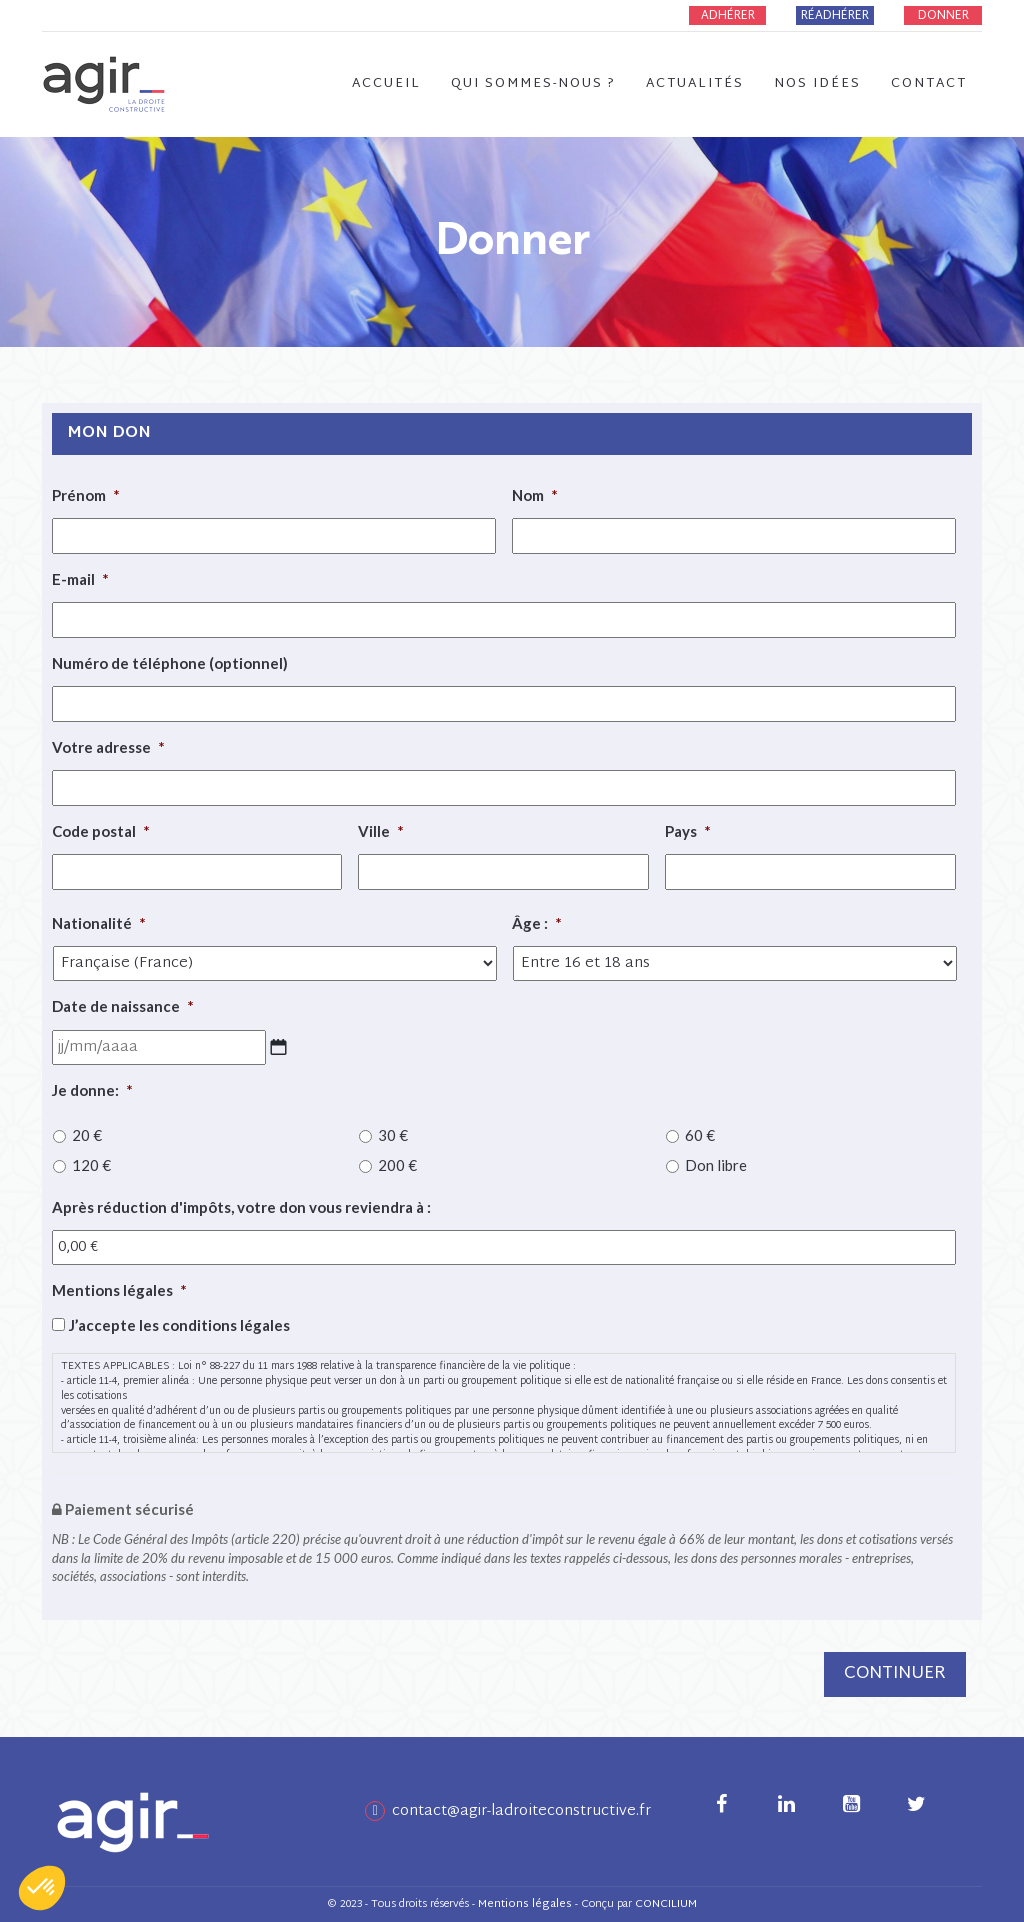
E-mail (80, 579)
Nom (535, 495)
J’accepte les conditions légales (179, 1325)
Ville (381, 831)
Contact (929, 84)
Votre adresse (108, 747)
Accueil (386, 84)
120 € (91, 1165)
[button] (42, 1888)
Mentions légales (119, 1290)
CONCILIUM (666, 1904)
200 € (397, 1165)
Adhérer (728, 16)
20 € (87, 1135)
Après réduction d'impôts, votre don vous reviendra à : (241, 1207)
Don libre (716, 1165)
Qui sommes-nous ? (533, 84)
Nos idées (817, 84)
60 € (700, 1135)
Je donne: (92, 1090)
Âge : (537, 923)
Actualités (695, 84)
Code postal (101, 831)
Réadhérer (835, 16)
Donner (943, 16)
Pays (688, 831)
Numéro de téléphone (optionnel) (170, 663)
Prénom (86, 495)
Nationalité (99, 923)
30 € (393, 1135)
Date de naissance (123, 1006)
